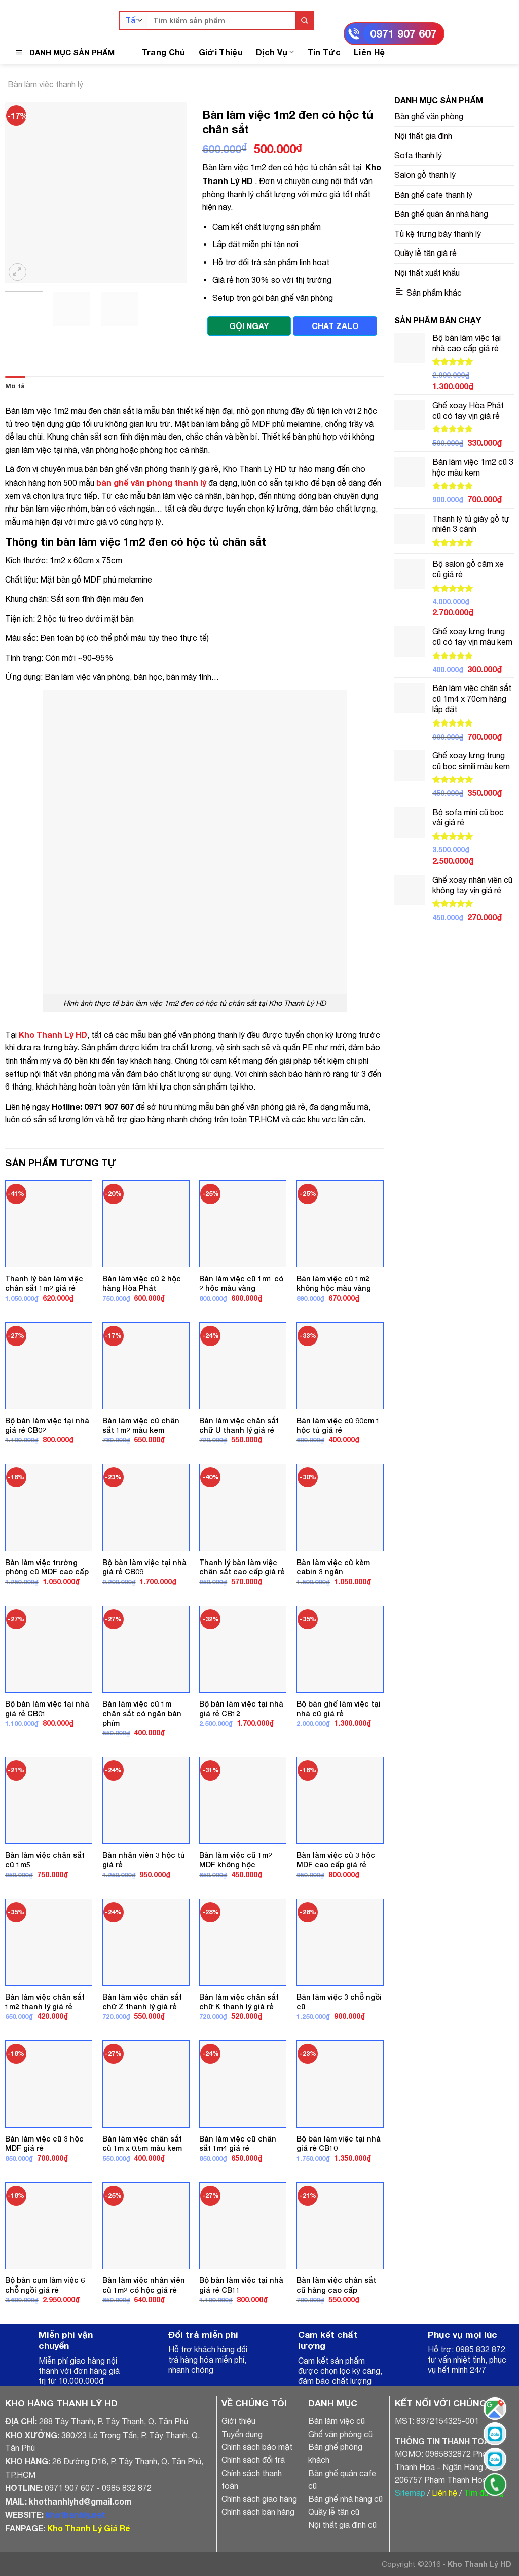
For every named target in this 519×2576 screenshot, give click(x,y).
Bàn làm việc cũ (336, 2420)
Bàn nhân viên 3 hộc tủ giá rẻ (143, 1860)
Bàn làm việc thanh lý (45, 84)
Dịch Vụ (275, 52)
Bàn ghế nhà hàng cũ (345, 2499)
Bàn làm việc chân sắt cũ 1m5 (45, 1860)
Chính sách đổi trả (253, 2459)
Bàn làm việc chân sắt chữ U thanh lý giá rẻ (239, 1425)
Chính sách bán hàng (257, 2511)
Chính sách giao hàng (259, 2499)
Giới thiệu (238, 2420)
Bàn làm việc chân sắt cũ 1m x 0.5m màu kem (142, 2143)
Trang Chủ (164, 52)
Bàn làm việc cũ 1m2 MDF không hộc (235, 1860)
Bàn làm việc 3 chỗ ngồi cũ (339, 2001)
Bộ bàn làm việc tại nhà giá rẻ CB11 (241, 2285)
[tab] (15, 386)
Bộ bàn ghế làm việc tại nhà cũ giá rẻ (338, 1708)
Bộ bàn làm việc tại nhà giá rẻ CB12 (241, 1708)
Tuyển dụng (242, 2434)
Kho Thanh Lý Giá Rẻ (88, 2528)
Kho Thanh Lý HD (53, 1034)
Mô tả (15, 386)
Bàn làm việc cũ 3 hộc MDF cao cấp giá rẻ (335, 1860)
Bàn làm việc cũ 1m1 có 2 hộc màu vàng (241, 1283)
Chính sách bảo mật (256, 2446)
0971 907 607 (403, 33)
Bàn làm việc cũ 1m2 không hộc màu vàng (333, 1283)
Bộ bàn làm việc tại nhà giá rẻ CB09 (144, 1567)
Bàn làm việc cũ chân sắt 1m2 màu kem (140, 1425)
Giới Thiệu (221, 52)
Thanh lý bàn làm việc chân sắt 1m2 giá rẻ (44, 1283)
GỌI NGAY (249, 326)
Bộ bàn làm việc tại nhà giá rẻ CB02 (47, 1425)
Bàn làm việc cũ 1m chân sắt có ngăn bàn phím (141, 1713)
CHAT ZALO (335, 326)
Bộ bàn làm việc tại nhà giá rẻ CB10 (338, 2143)
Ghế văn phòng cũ (340, 2434)
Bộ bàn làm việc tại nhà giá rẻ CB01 (47, 1708)
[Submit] (304, 20)
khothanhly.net (75, 2514)
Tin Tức (324, 52)
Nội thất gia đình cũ (342, 2524)
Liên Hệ (369, 52)
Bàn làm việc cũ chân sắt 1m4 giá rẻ (237, 2143)
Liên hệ (444, 2492)
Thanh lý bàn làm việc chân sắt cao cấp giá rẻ (242, 1567)
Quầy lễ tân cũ (333, 2511)
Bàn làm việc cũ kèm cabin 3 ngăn (333, 1567)
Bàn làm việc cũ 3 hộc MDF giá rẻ (44, 2143)
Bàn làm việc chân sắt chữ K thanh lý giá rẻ (239, 2001)
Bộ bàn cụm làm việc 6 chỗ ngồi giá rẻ (45, 2285)
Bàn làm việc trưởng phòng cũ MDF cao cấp (47, 1567)
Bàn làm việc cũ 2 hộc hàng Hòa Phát (141, 1283)
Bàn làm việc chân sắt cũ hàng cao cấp (336, 2285)
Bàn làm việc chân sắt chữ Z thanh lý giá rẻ (142, 2001)
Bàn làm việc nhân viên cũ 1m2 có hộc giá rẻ (143, 2285)
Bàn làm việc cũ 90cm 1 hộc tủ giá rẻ (338, 1425)
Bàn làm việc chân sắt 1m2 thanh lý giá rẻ (45, 2001)
